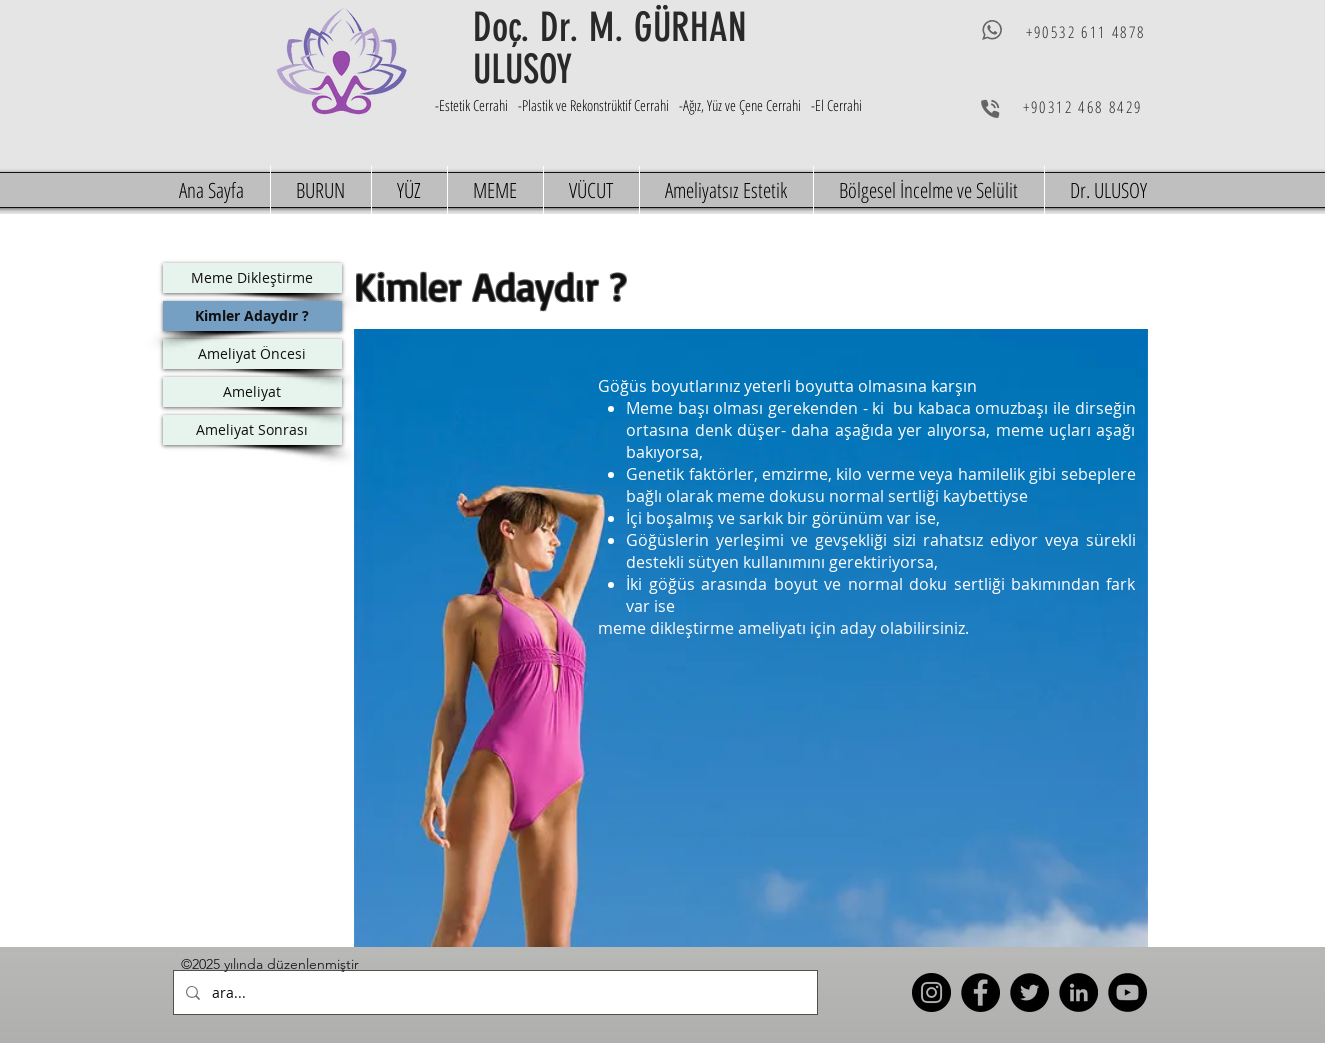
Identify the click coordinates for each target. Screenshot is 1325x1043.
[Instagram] (931, 992)
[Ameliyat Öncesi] (252, 354)
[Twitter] (1029, 992)
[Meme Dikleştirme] (252, 278)
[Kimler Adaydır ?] (252, 316)
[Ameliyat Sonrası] (252, 430)
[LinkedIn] (1078, 992)
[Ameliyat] (252, 392)
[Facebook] (980, 992)
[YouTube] (1127, 992)
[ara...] (493, 992)
